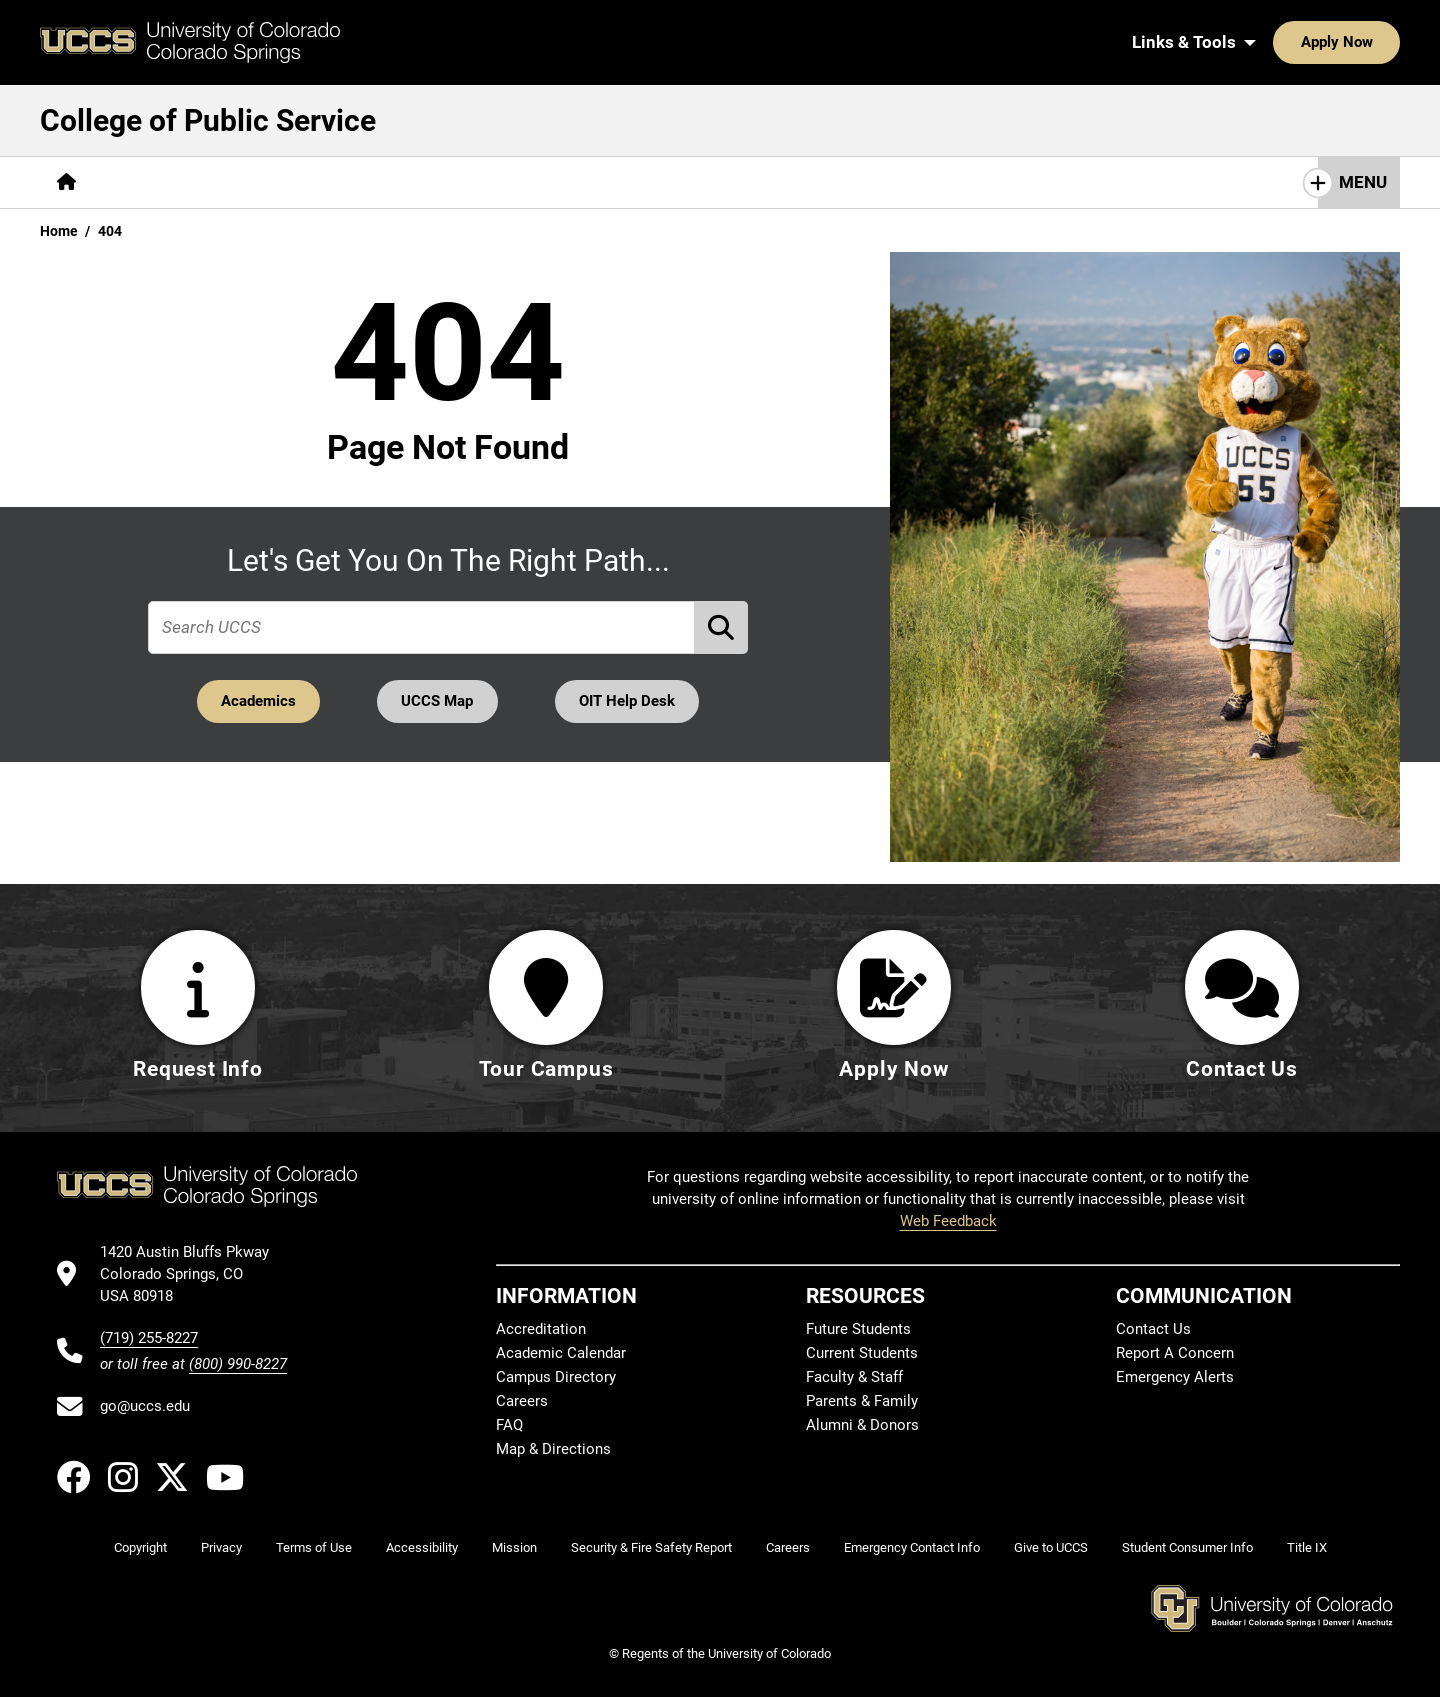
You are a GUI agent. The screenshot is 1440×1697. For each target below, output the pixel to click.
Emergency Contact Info (912, 1547)
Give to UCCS (1051, 1547)
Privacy (221, 1547)
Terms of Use (314, 1547)
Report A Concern (1175, 1353)
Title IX (1307, 1547)
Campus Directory (556, 1377)
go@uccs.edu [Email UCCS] (145, 1406)
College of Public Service (208, 120)
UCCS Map (438, 701)
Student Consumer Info (1187, 1547)
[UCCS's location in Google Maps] (193, 1274)
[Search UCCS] (1378, 42)
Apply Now (1275, 42)
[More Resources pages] (656, 182)
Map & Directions (553, 1449)
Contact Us (857, 182)
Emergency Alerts (1175, 1377)
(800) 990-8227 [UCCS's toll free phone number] (238, 1364)
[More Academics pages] (277, 182)
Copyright (140, 1547)
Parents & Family (862, 1401)
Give (763, 182)
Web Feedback (948, 1221)
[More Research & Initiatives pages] (468, 182)
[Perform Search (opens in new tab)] (722, 627)
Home (59, 231)
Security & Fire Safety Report (651, 1547)
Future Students (858, 1329)
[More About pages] (148, 182)
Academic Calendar (561, 1353)
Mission (514, 1547)
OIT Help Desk (629, 701)
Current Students (862, 1353)
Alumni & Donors (862, 1425)
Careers (522, 1401)
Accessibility (422, 1547)
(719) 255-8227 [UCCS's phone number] (149, 1338)
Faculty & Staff (854, 1377)
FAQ (509, 1425)
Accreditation (541, 1329)
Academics (256, 701)
